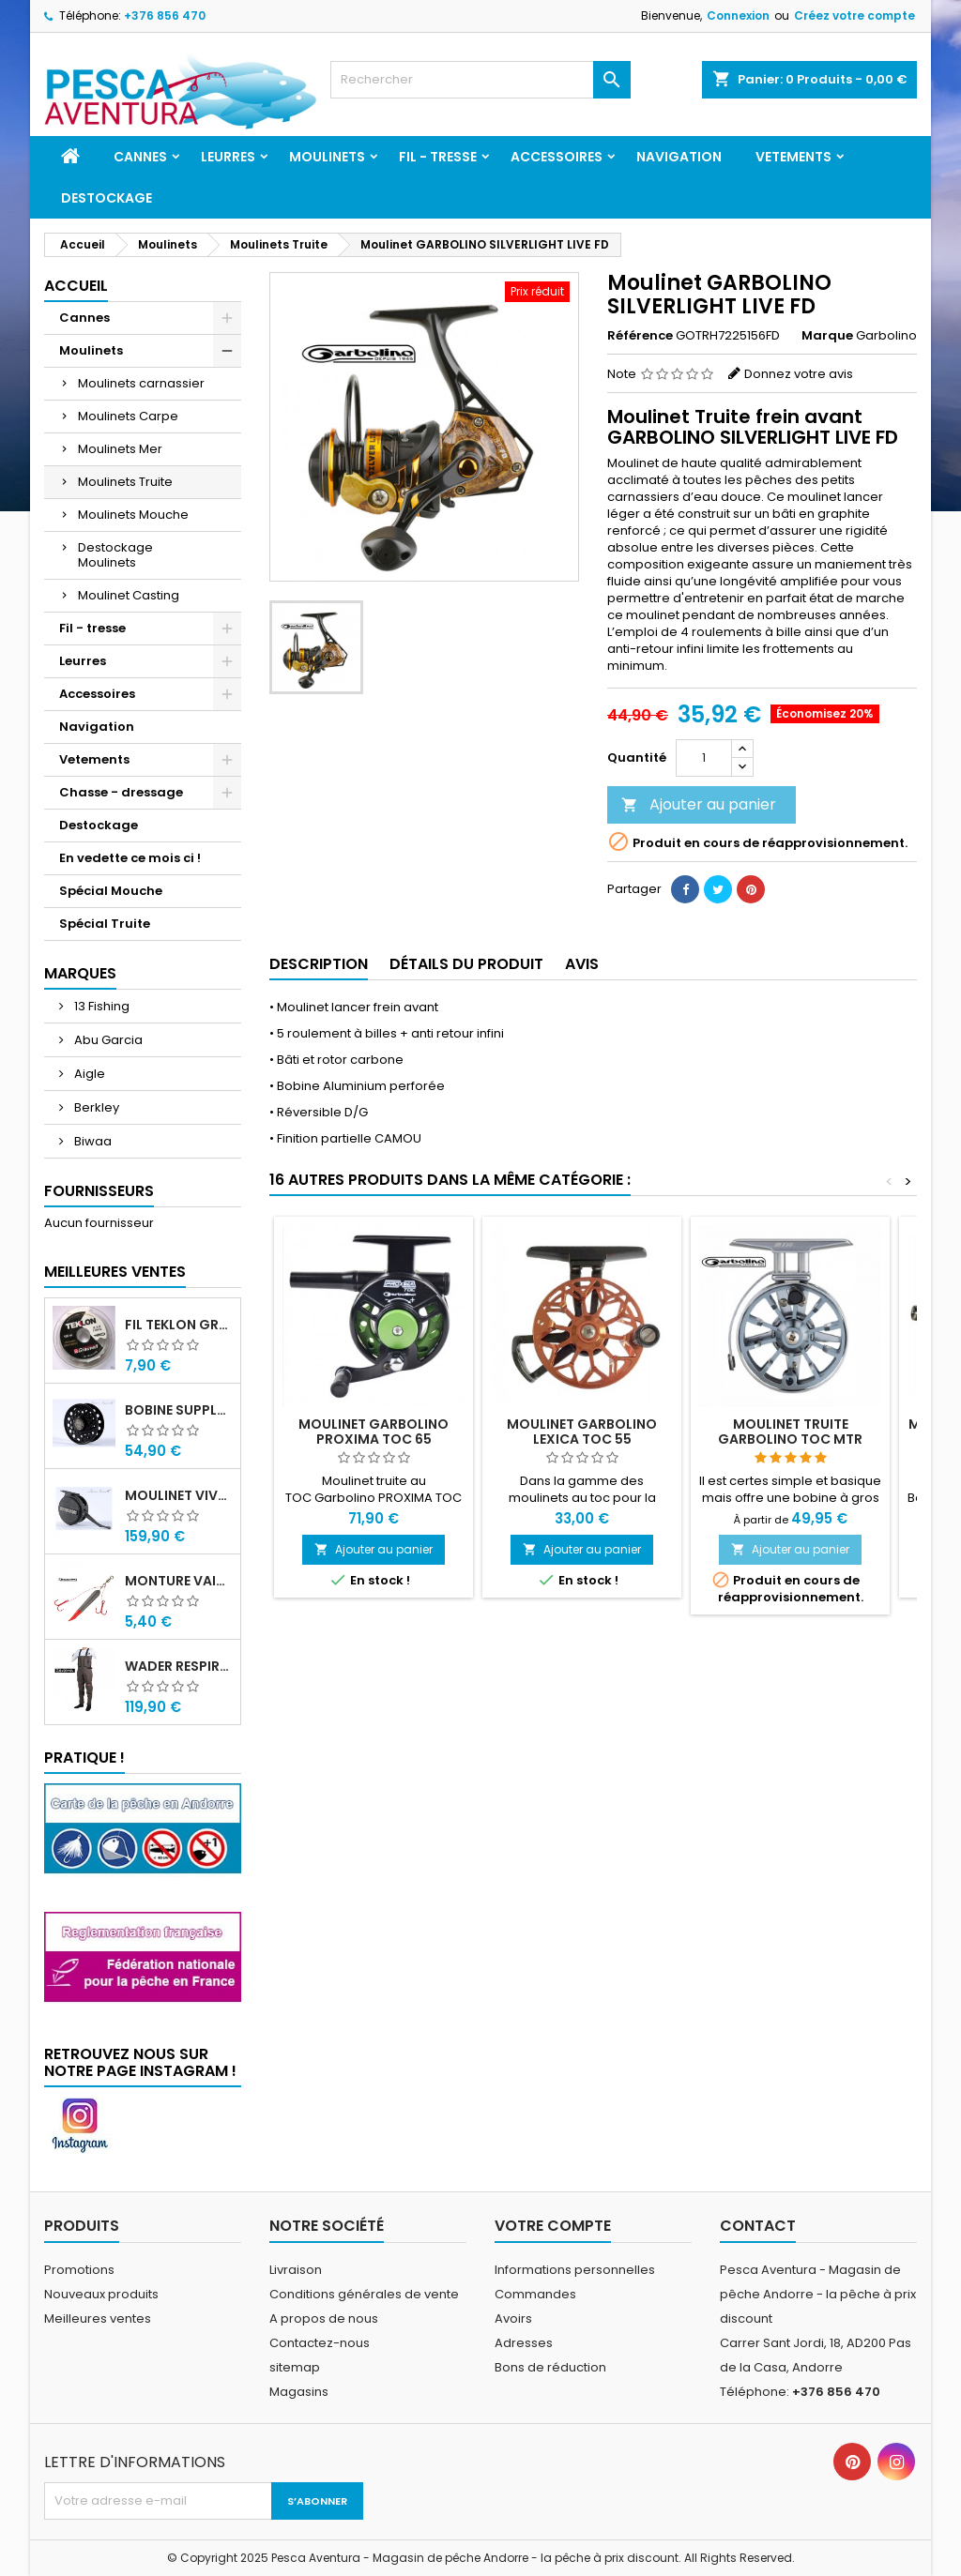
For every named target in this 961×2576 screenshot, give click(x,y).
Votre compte (553, 2225)
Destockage (106, 198)
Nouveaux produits (101, 2294)
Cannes (140, 156)
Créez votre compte (854, 15)
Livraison (295, 2270)
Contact (758, 2225)
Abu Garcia (107, 1040)
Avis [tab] (582, 964)
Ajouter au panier (698, 804)
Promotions (79, 2270)
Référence (640, 335)
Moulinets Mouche (133, 514)
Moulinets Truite (125, 482)
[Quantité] (704, 758)
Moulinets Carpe (128, 416)
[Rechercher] (480, 79)
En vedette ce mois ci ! (130, 858)
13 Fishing (100, 1006)
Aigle (88, 1074)
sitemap (294, 2367)
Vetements (793, 156)
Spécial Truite (104, 923)
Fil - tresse (438, 156)
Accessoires (557, 156)
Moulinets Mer (120, 449)
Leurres (228, 156)
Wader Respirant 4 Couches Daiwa (179, 1666)
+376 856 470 (165, 15)
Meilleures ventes (97, 2318)
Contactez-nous (319, 2343)
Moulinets (327, 156)
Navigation (679, 156)
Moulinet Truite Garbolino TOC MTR (790, 1431)
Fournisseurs (99, 1191)
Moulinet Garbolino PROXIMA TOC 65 (373, 1431)
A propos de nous (323, 2318)
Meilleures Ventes (115, 1271)
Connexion (738, 15)
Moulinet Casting (128, 595)
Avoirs (513, 2318)
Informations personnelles (575, 2270)
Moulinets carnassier (141, 383)
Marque (827, 335)
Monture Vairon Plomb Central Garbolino (179, 1580)
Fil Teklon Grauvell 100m (179, 1324)
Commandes (535, 2294)
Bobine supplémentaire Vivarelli (179, 1409)
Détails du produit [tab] (466, 964)
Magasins (298, 2392)
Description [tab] (318, 964)
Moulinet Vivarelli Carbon (179, 1495)
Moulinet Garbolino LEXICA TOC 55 (582, 1431)
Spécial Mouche (110, 891)
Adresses (524, 2343)
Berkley (95, 1107)
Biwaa (91, 1141)
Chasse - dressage (121, 792)
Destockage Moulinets (115, 554)
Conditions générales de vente (364, 2294)
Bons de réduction (550, 2367)
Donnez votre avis (798, 374)
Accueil (76, 285)
